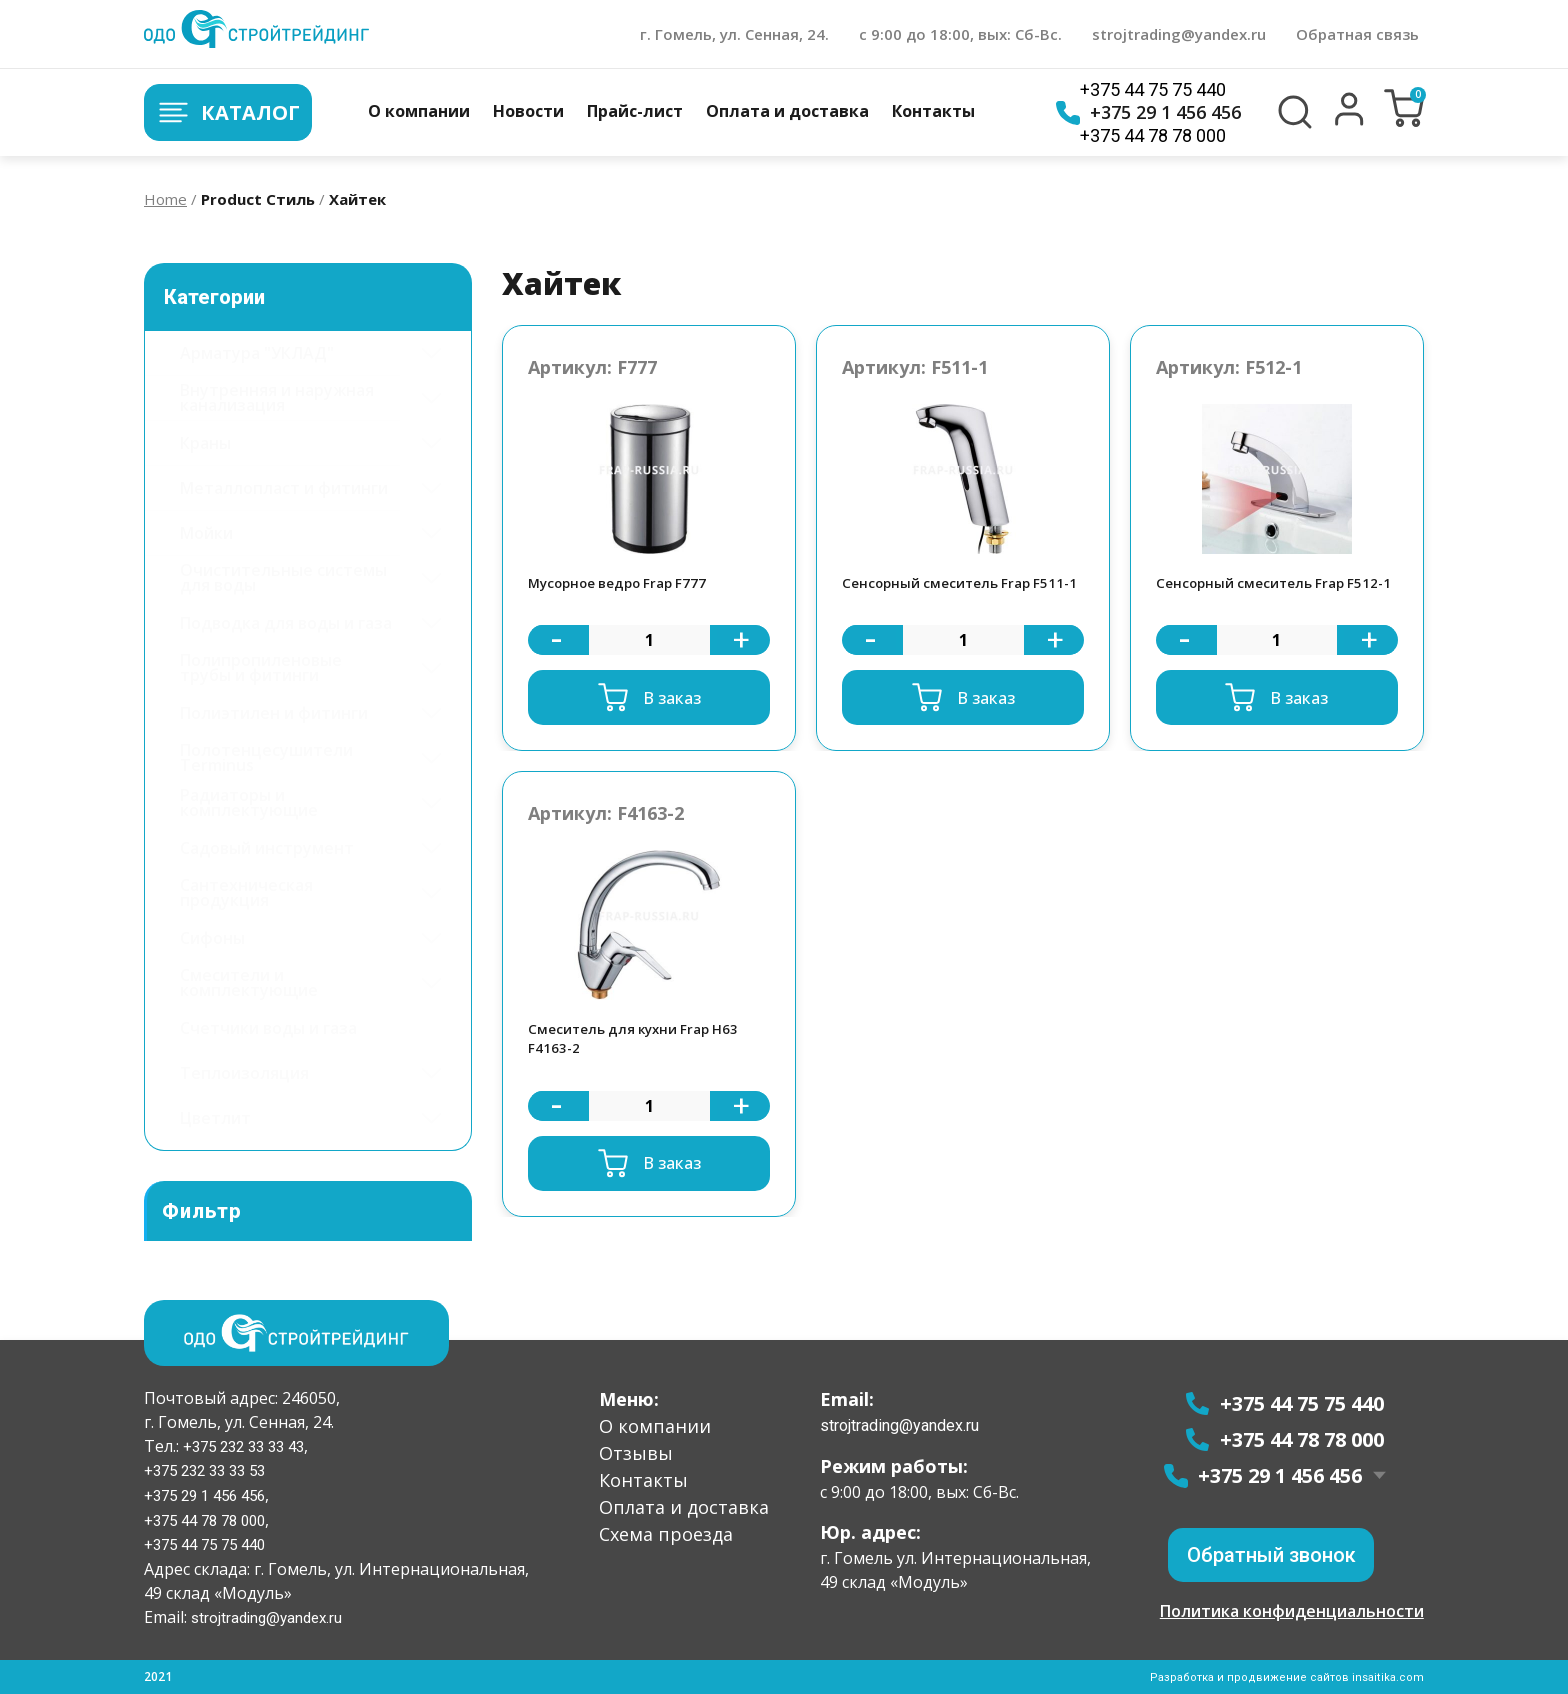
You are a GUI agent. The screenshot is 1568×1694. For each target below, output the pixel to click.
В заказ (671, 722)
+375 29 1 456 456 (1148, 113)
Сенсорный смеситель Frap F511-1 (946, 596)
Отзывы (636, 1451)
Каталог (239, 112)
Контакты (933, 111)
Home (165, 199)
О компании (419, 111)
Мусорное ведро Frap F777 (629, 596)
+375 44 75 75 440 (1153, 89)
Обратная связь (1357, 34)
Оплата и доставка (787, 111)
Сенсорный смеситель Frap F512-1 (1260, 596)
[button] (1349, 121)
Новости (528, 111)
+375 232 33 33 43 (247, 1444)
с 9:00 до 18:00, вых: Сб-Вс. (960, 34)
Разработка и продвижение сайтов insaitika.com (1285, 1677)
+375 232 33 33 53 (210, 1469)
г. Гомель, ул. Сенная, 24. (734, 34)
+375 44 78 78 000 (1153, 135)
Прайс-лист (635, 111)
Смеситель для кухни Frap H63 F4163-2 (644, 1067)
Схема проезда (666, 1532)
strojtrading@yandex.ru (1179, 34)
